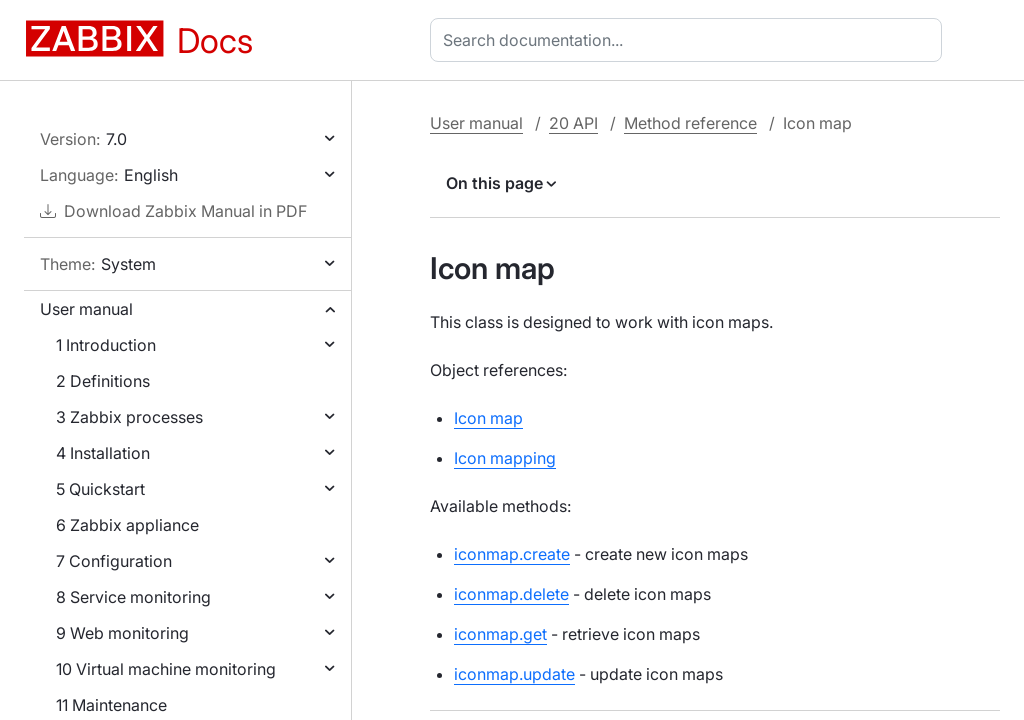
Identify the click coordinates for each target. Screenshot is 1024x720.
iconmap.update (514, 674)
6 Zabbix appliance (127, 525)
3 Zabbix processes (129, 417)
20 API (573, 123)
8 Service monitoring (133, 597)
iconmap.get (500, 634)
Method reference (690, 123)
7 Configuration (114, 561)
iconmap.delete (511, 594)
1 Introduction (106, 345)
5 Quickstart (100, 489)
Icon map (488, 418)
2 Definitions (103, 381)
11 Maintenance (111, 705)
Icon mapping (505, 458)
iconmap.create (512, 554)
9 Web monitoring (122, 633)
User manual (86, 309)
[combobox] (690, 40)
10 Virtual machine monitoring (166, 669)
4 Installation (103, 453)
